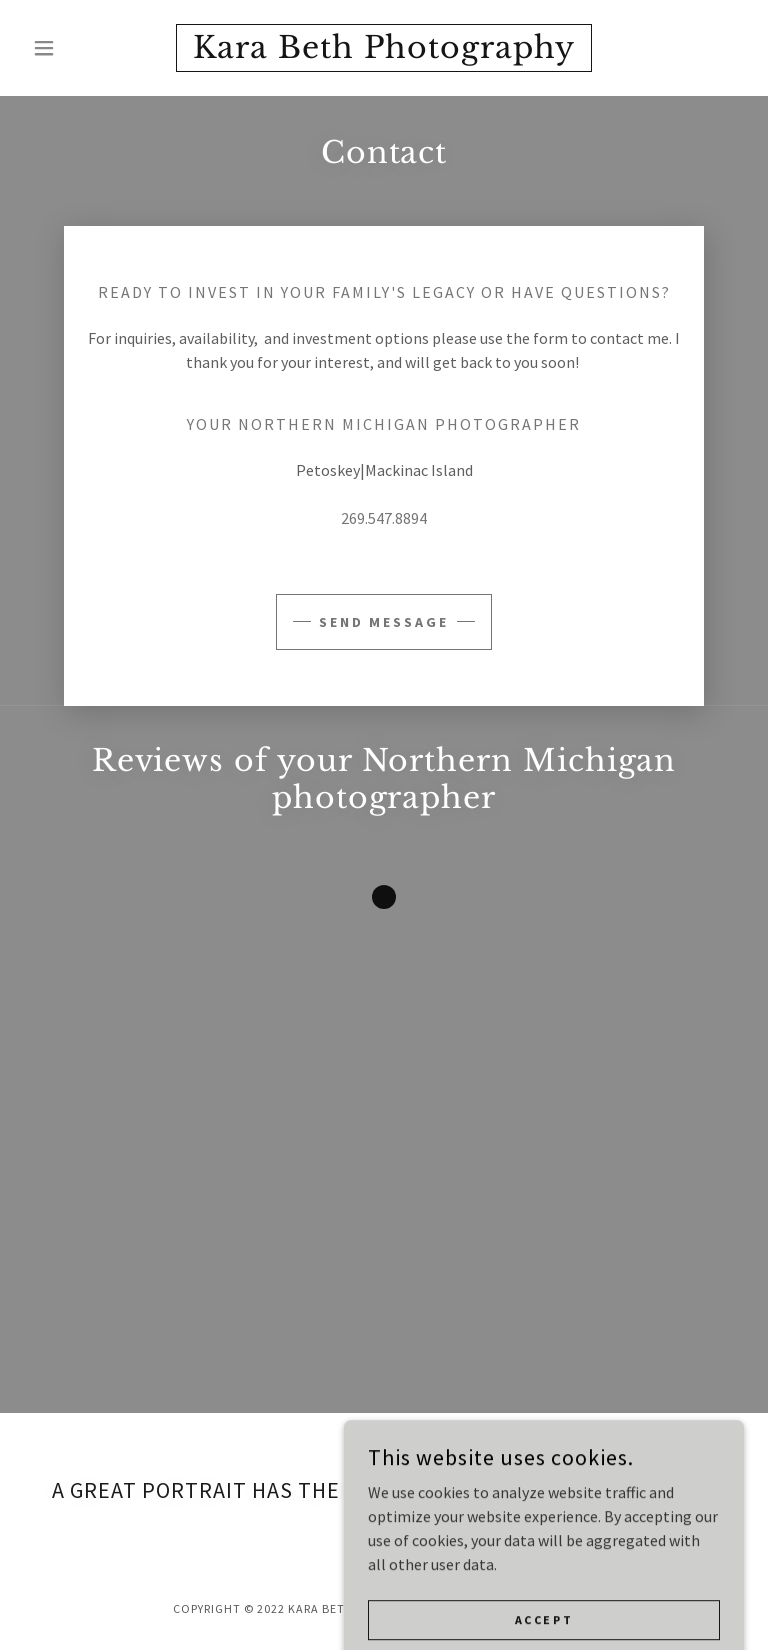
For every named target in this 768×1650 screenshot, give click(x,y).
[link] (384, 52)
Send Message (384, 622)
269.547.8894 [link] (384, 518)
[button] (78, 48)
